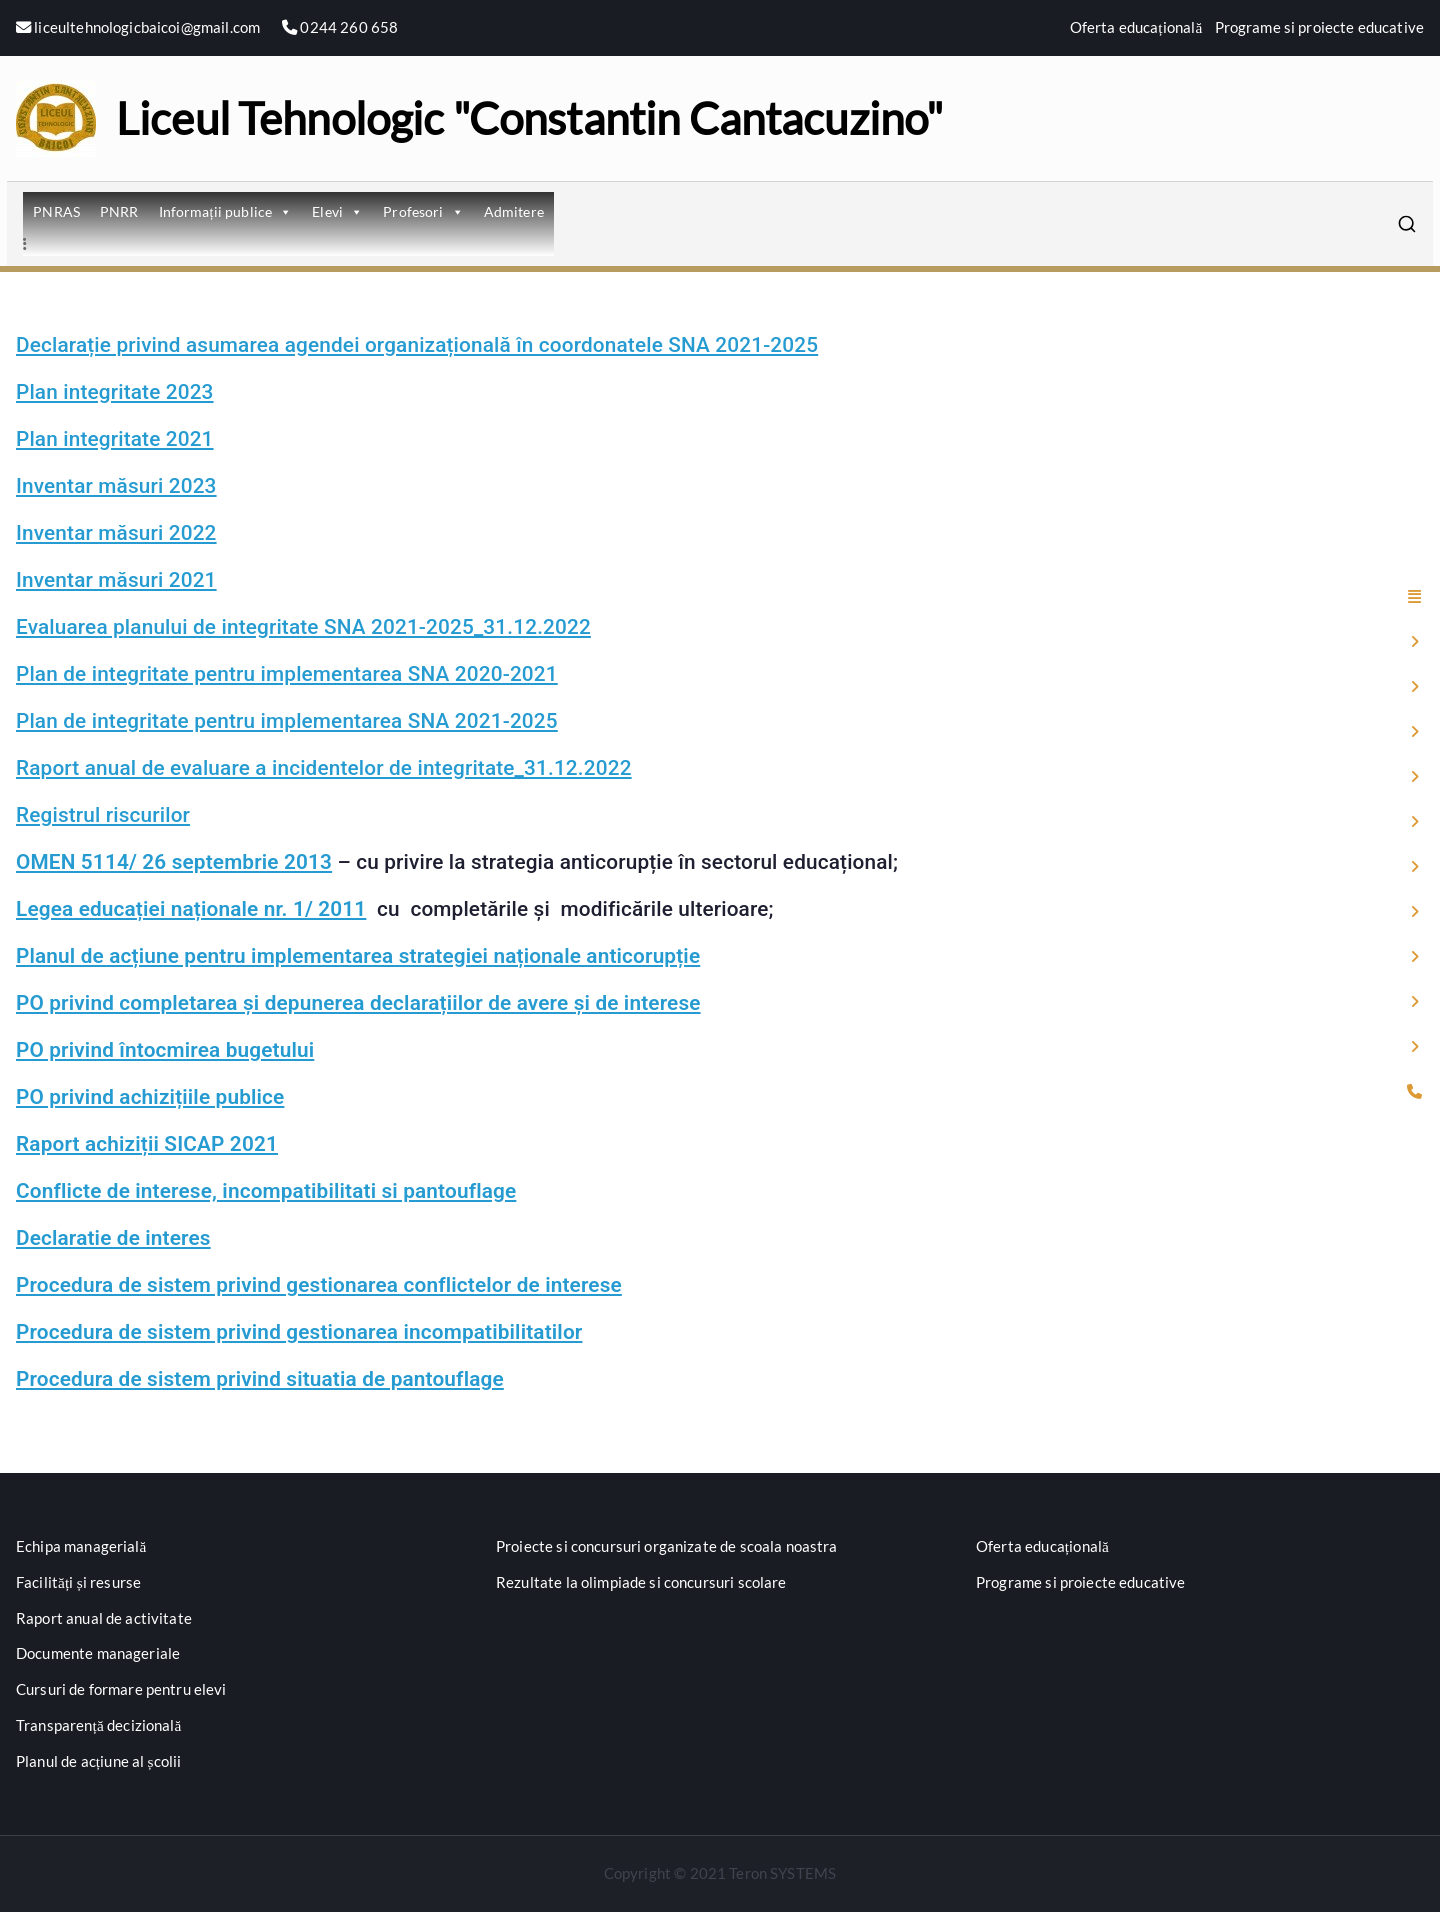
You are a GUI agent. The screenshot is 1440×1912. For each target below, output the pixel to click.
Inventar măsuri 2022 (116, 533)
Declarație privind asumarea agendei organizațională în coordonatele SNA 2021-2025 (417, 345)
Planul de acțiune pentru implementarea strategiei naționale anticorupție (358, 956)
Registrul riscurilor (103, 815)
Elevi (337, 211)
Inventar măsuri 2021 (116, 580)
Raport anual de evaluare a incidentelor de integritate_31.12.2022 (324, 768)
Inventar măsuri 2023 (116, 486)
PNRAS (56, 211)
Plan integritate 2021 (115, 439)
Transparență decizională (99, 1725)
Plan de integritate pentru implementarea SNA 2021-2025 (287, 721)
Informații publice (226, 211)
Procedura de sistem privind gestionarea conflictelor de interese (319, 1285)
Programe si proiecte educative (1320, 27)
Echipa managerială (81, 1546)
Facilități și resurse (78, 1582)
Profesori (423, 211)
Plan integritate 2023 (115, 392)
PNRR (119, 211)
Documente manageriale (98, 1653)
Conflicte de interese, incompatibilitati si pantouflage (266, 1191)
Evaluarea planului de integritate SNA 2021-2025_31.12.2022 (303, 627)
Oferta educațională (1136, 27)
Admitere (514, 211)
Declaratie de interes (113, 1238)
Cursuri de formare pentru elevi (121, 1689)
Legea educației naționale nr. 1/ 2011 (191, 909)
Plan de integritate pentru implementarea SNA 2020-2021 (287, 674)
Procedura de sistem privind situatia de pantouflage (260, 1379)
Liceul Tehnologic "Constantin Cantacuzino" (529, 118)
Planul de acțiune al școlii (98, 1761)
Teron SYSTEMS (782, 1873)
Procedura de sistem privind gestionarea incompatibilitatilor (299, 1332)
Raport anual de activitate (104, 1618)
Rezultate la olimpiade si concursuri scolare (641, 1582)
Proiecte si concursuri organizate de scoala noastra (667, 1546)
